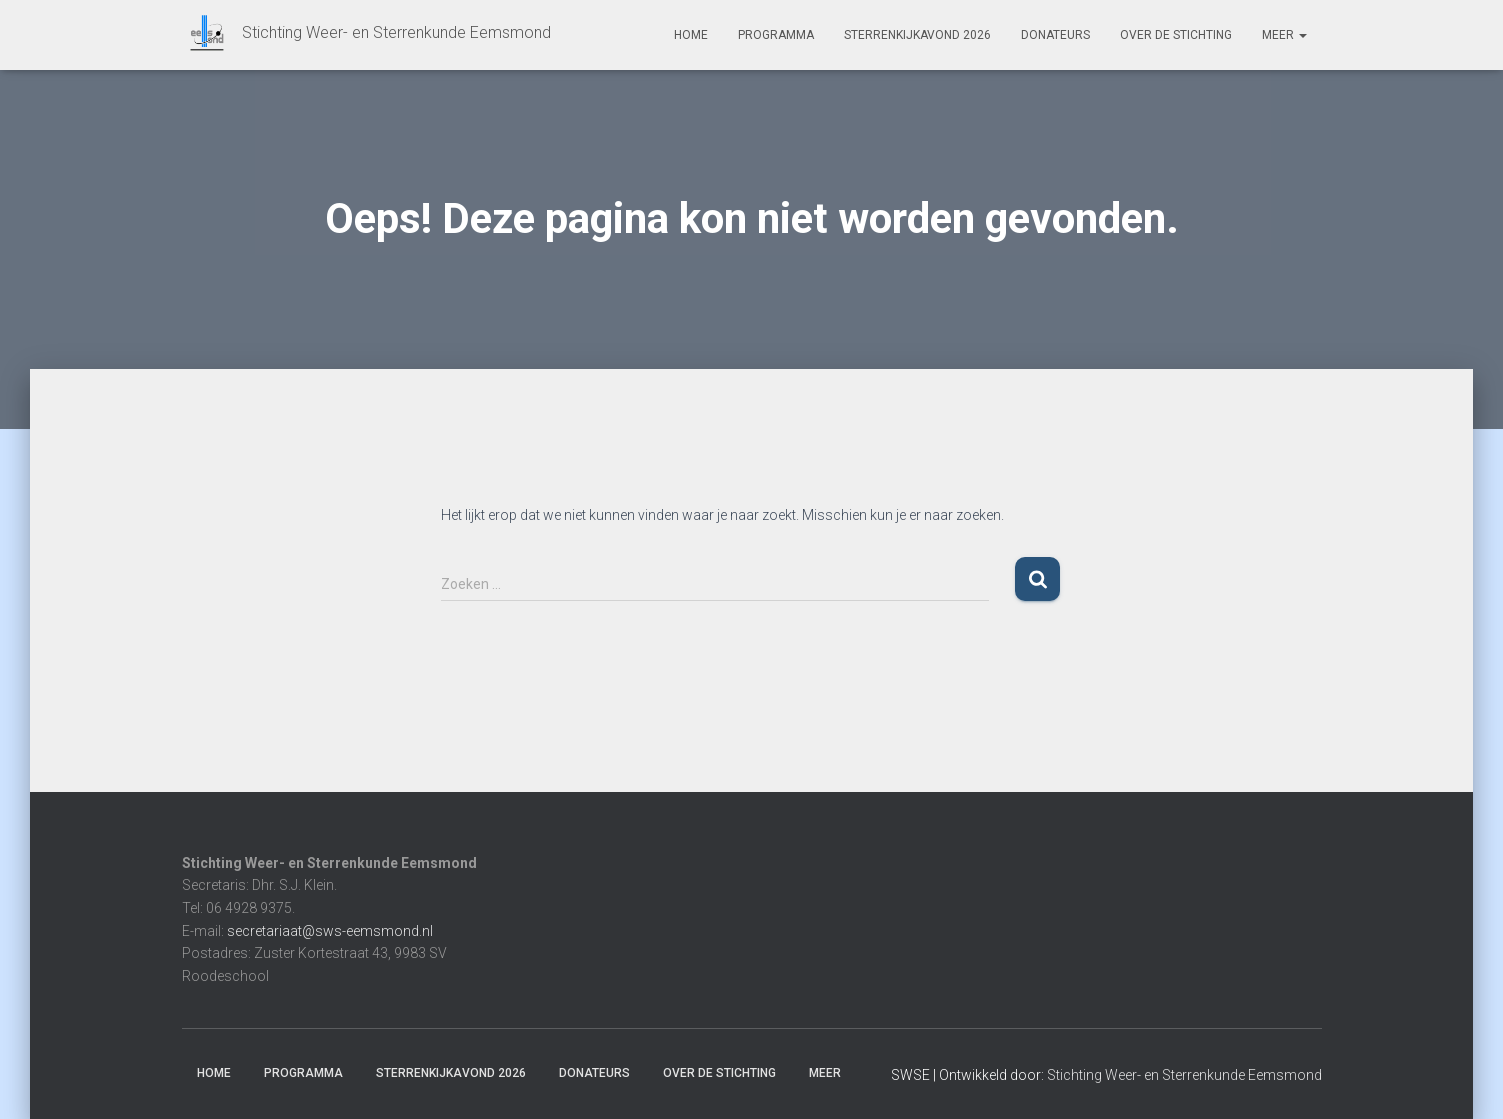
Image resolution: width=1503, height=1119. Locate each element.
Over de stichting (1176, 35)
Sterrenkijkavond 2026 (917, 35)
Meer (1284, 35)
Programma (776, 35)
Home (691, 35)
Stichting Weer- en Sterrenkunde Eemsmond (1184, 1075)
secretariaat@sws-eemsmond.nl (330, 931)
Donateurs (1055, 35)
